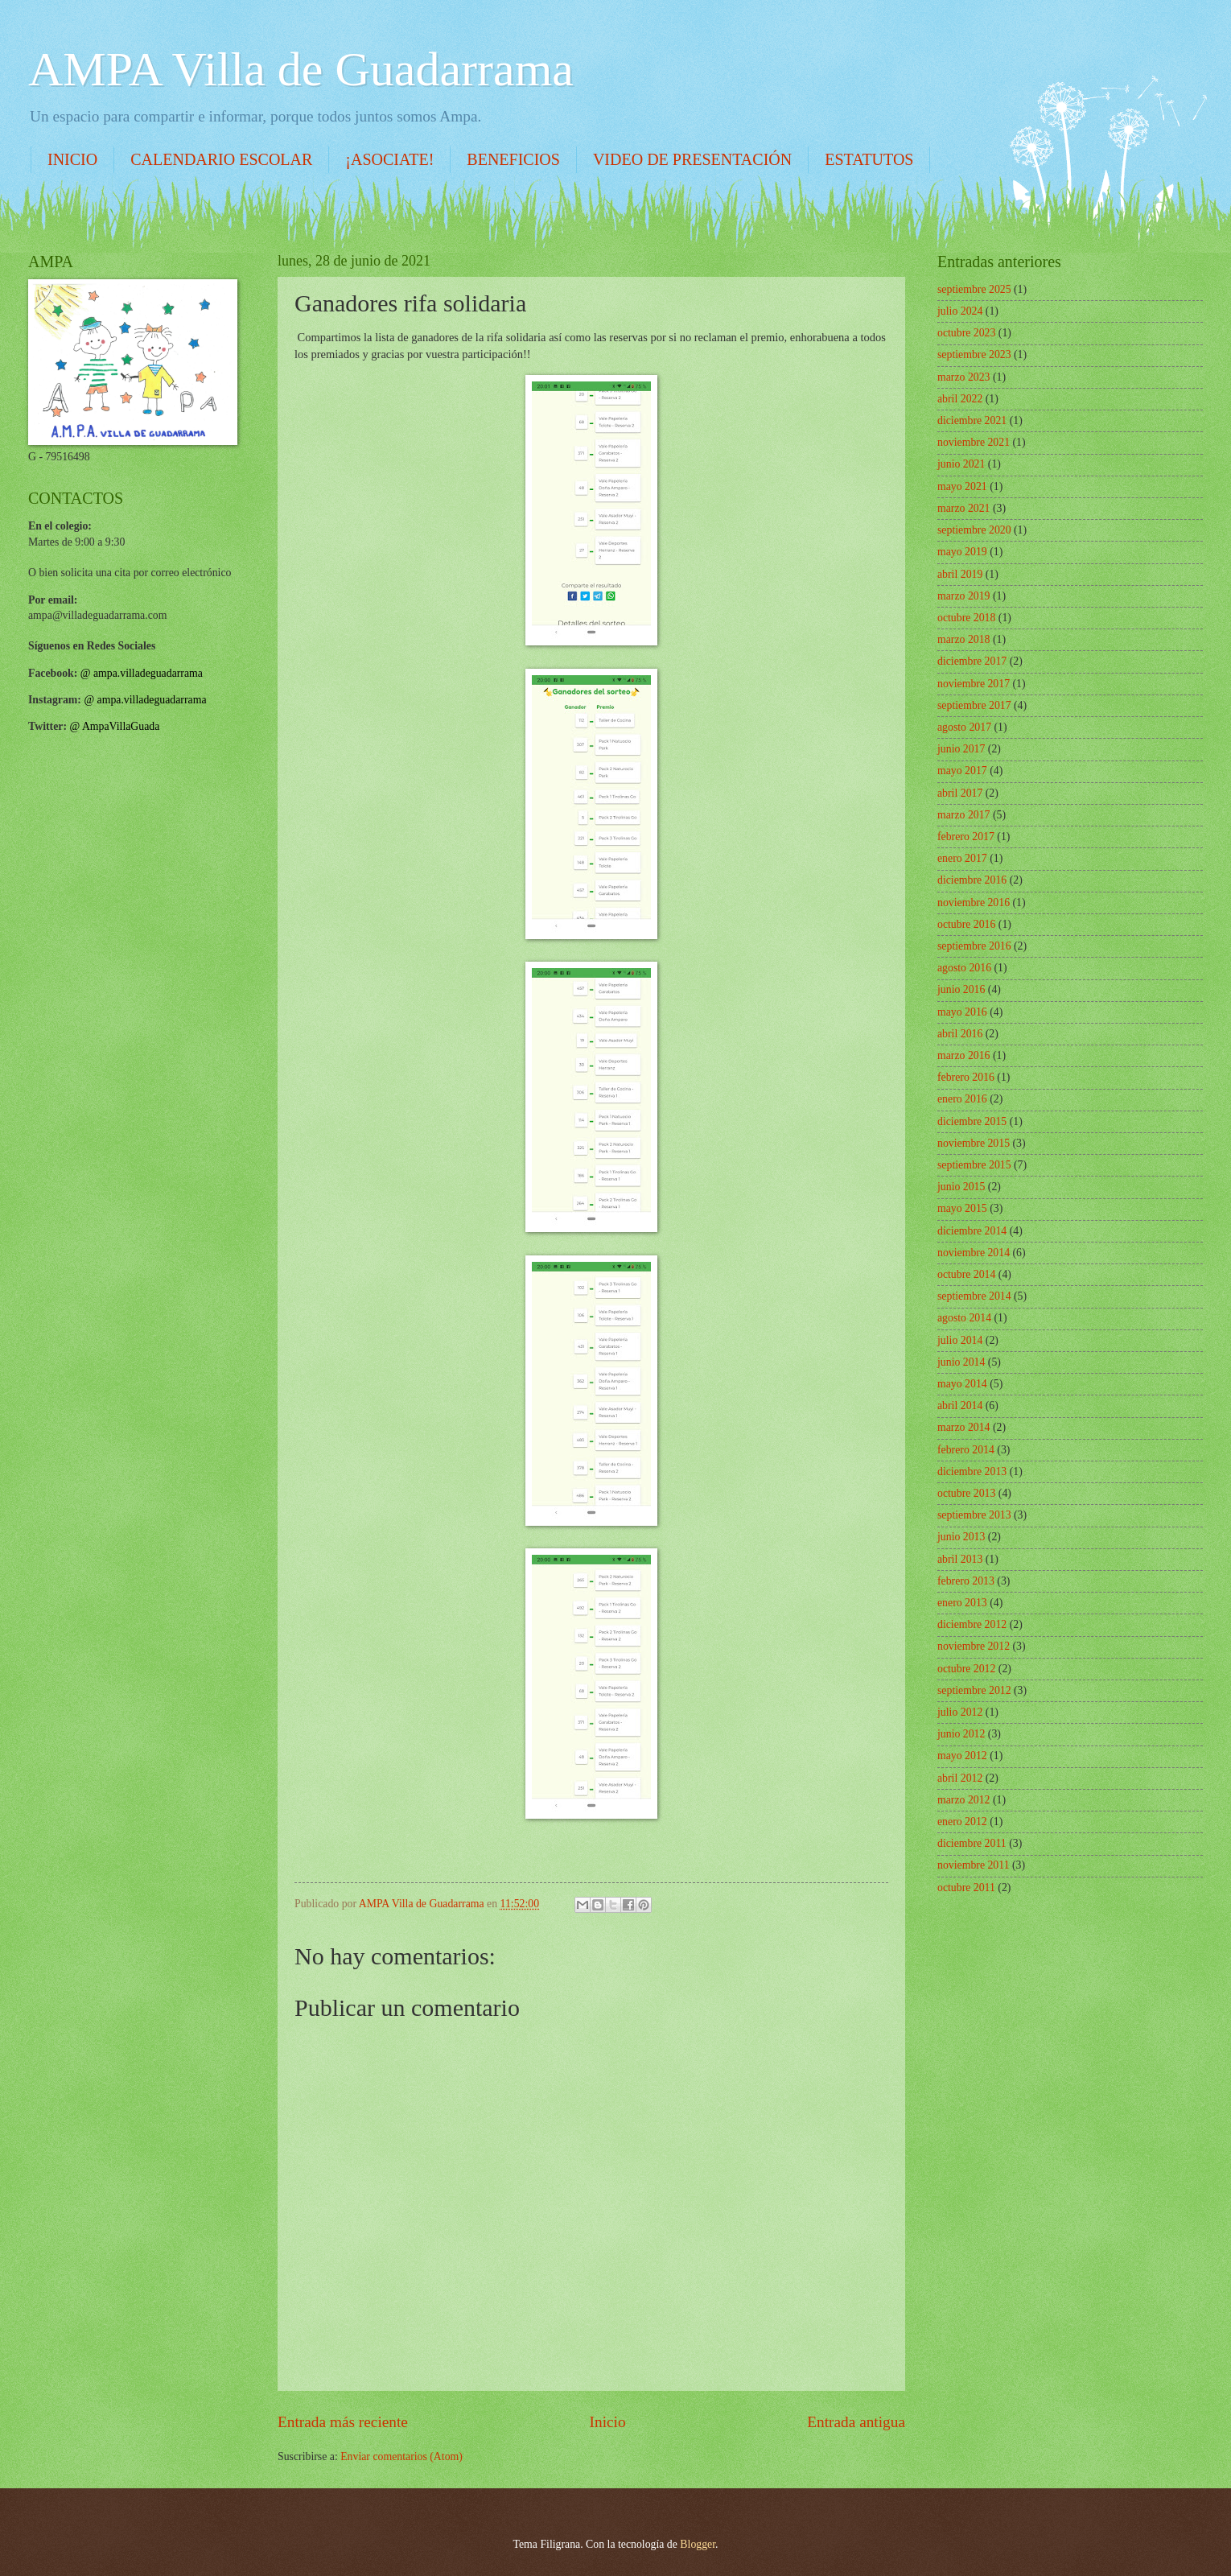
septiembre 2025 (974, 289)
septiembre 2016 (974, 946)
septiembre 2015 (974, 1165)
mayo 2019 (962, 552)
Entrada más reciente (343, 2421)
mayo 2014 (962, 1384)
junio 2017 (961, 749)
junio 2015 (961, 1187)
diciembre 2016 (972, 880)
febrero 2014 (965, 1450)
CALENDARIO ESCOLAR (221, 159)
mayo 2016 (962, 1012)
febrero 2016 (965, 1077)
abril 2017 (959, 793)
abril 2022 (959, 399)
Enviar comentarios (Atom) (401, 2456)
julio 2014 (959, 1340)
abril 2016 (959, 1034)
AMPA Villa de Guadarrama (301, 69)
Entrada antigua (856, 2421)
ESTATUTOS (869, 159)
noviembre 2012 (973, 1646)
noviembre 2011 (973, 1865)
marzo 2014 (963, 1427)
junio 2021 (961, 464)
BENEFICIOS (513, 159)
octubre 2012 (966, 1669)
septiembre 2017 (974, 705)
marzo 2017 (963, 815)
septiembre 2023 (974, 354)
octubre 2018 (966, 618)
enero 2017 (962, 858)
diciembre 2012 (972, 1624)
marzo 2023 (963, 377)
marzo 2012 (963, 1800)
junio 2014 (961, 1362)
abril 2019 (959, 574)
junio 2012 (961, 1734)
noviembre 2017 (973, 684)
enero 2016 (962, 1099)
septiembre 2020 (974, 530)
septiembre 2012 (974, 1690)
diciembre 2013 (972, 1471)
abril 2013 (959, 1559)
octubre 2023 (966, 333)
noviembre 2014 (973, 1253)
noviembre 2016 (973, 902)
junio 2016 (961, 989)
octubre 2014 (966, 1274)
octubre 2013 (966, 1493)
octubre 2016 (966, 924)
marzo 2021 (963, 508)
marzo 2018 (963, 639)
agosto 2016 (964, 968)
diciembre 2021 (972, 420)
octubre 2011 (966, 1888)
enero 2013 (962, 1603)
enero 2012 (962, 1822)
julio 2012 (959, 1712)
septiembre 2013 (974, 1515)
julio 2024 (959, 311)
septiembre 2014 (974, 1296)
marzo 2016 (963, 1055)
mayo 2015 (962, 1208)
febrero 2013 (965, 1581)
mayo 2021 (962, 486)
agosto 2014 (964, 1318)
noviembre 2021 (973, 442)
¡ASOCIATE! (389, 159)
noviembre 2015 (973, 1143)
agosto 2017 (964, 727)
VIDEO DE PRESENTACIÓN (692, 159)
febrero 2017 (965, 837)
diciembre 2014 (972, 1231)
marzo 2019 (963, 596)
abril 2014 (959, 1405)
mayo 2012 (962, 1756)
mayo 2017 (962, 771)
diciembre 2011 (972, 1843)
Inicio (608, 2421)
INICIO (72, 159)
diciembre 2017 (972, 661)
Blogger (697, 2544)
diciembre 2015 (972, 1121)
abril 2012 (959, 1778)
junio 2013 (961, 1537)
